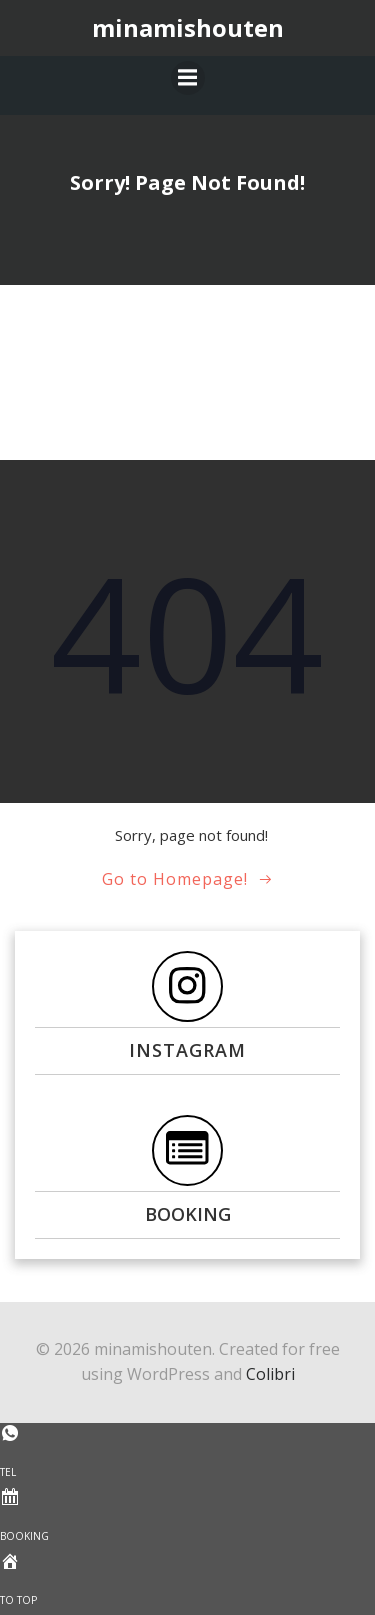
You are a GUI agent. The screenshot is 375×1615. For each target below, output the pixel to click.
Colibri (270, 1374)
